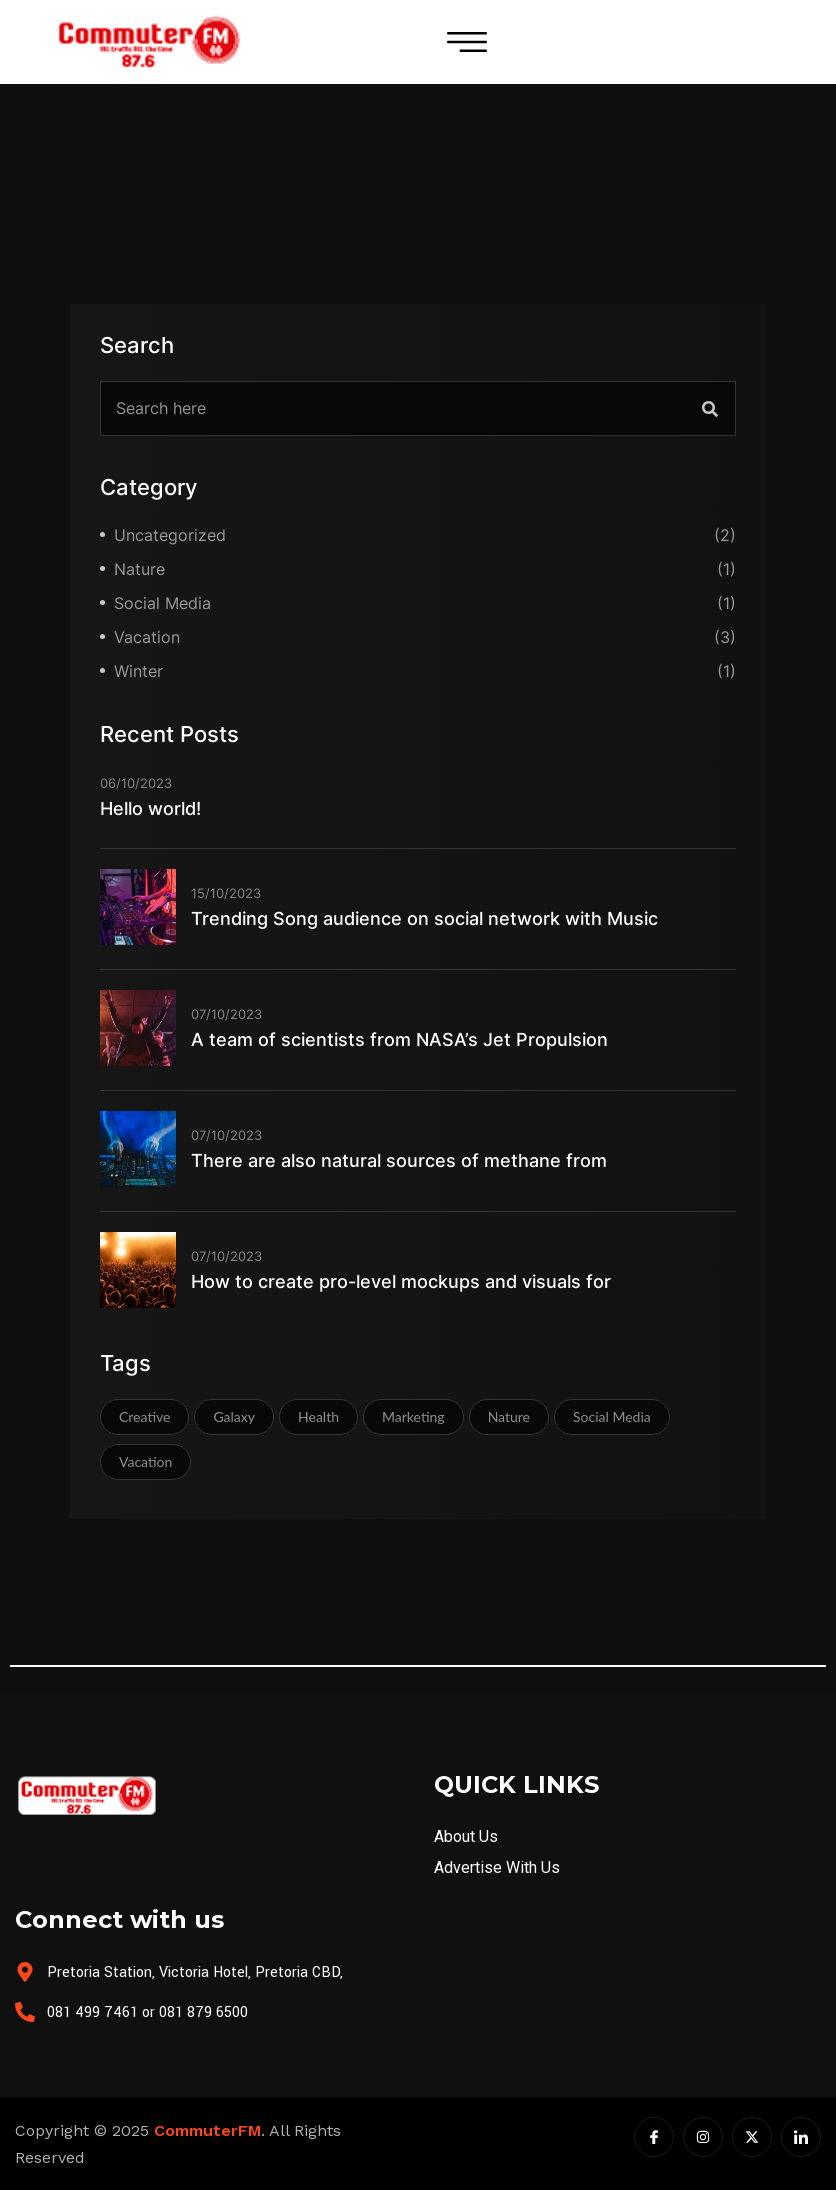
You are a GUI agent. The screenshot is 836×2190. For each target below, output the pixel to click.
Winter (138, 671)
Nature (139, 569)
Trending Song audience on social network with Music (424, 918)
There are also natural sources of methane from (399, 1160)
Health (318, 1416)
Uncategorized (170, 535)
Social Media (162, 603)
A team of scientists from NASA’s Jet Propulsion (399, 1039)
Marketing (413, 1416)
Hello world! (150, 808)
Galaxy (234, 1416)
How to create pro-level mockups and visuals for (401, 1281)
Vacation (147, 637)
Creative (144, 1416)
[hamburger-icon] (467, 42)
